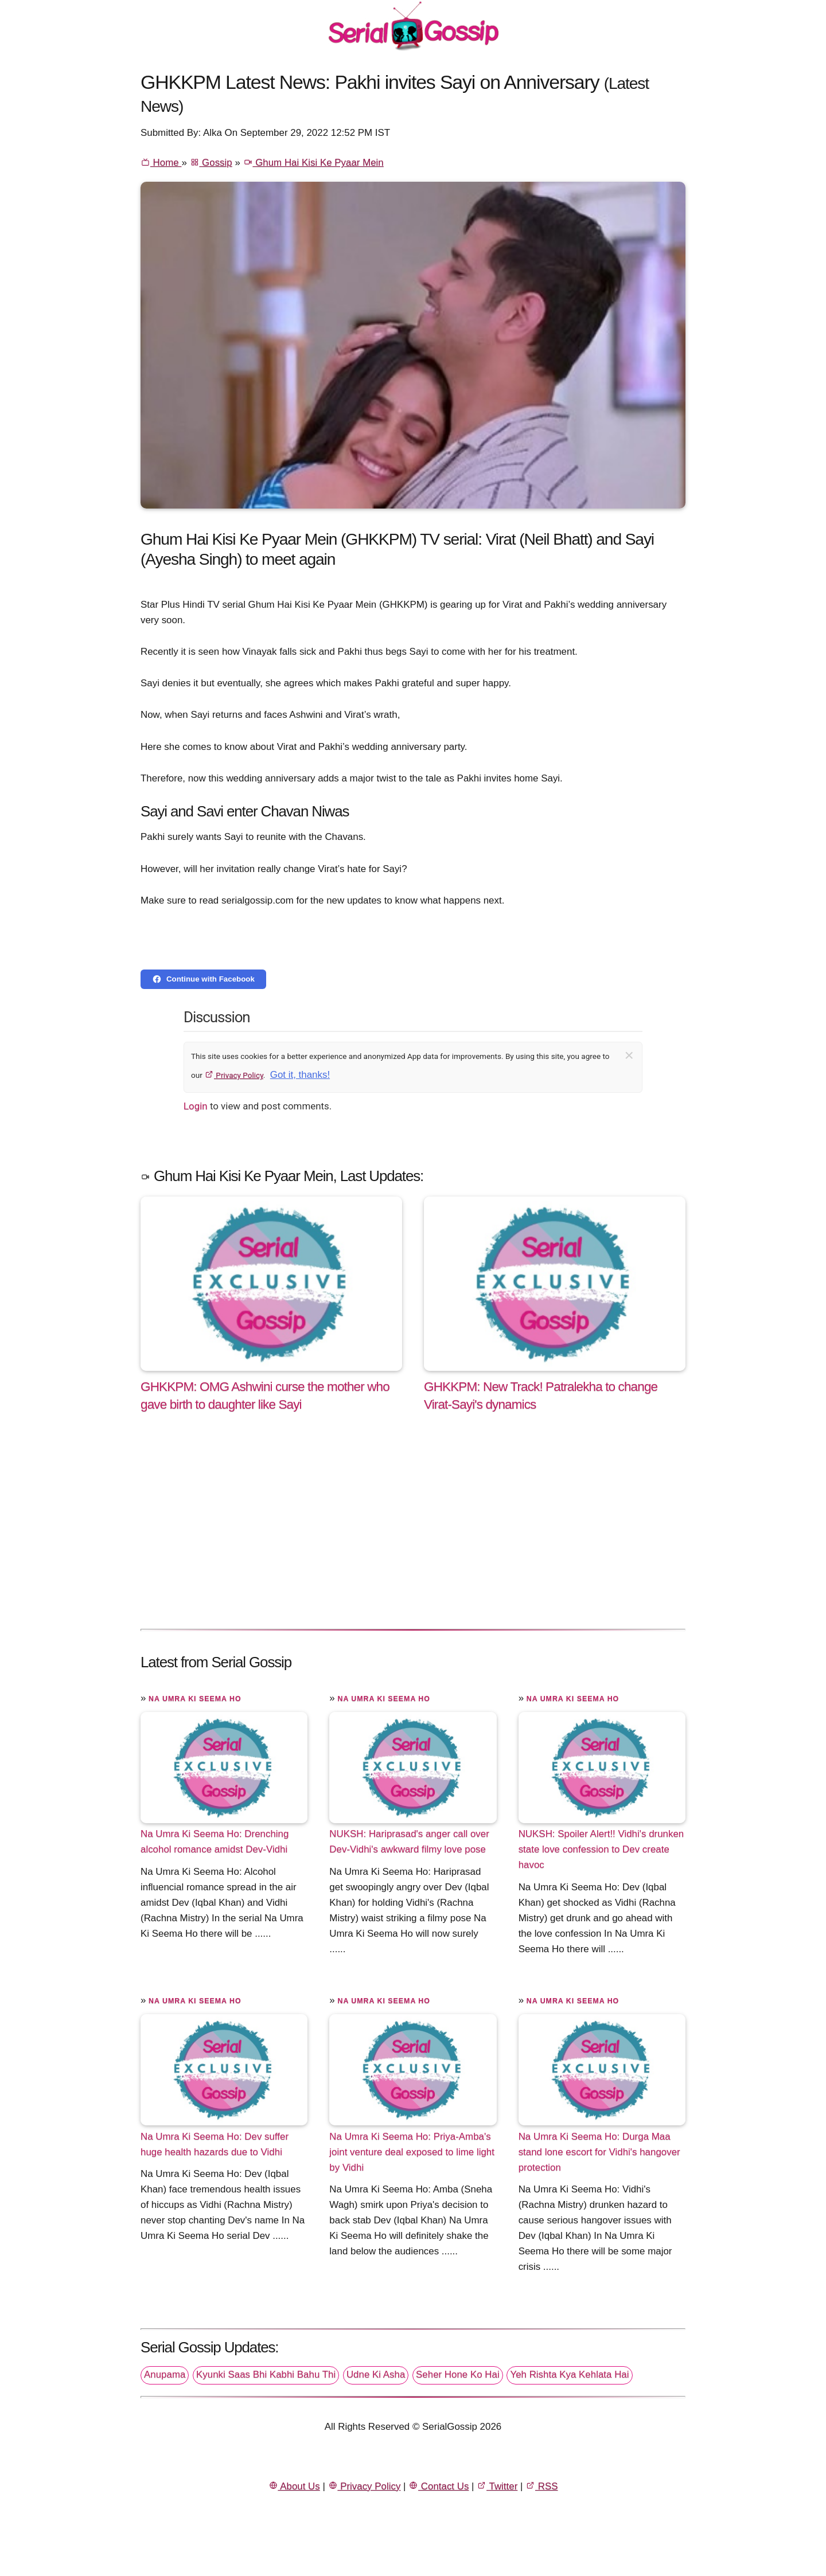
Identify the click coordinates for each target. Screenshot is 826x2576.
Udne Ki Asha (375, 2374)
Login (196, 1106)
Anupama (164, 2374)
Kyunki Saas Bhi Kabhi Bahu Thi (266, 2374)
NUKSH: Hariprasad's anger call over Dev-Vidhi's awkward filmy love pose (409, 1841)
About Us (294, 2486)
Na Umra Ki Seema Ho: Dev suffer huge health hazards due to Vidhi (215, 2144)
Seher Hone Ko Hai (458, 2374)
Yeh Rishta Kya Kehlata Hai (569, 2374)
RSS (541, 2486)
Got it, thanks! (300, 1074)
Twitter (497, 2486)
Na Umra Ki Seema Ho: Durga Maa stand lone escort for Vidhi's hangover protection (599, 2151)
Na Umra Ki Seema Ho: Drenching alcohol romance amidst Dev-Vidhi (215, 1841)
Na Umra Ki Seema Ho (195, 1699)
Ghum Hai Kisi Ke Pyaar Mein (313, 162)
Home (161, 162)
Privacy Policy (233, 1075)
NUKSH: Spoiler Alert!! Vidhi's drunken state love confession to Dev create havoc (601, 1849)
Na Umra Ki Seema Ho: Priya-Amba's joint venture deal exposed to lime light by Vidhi (411, 2151)
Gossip (211, 162)
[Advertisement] (413, 1532)
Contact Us (438, 2486)
